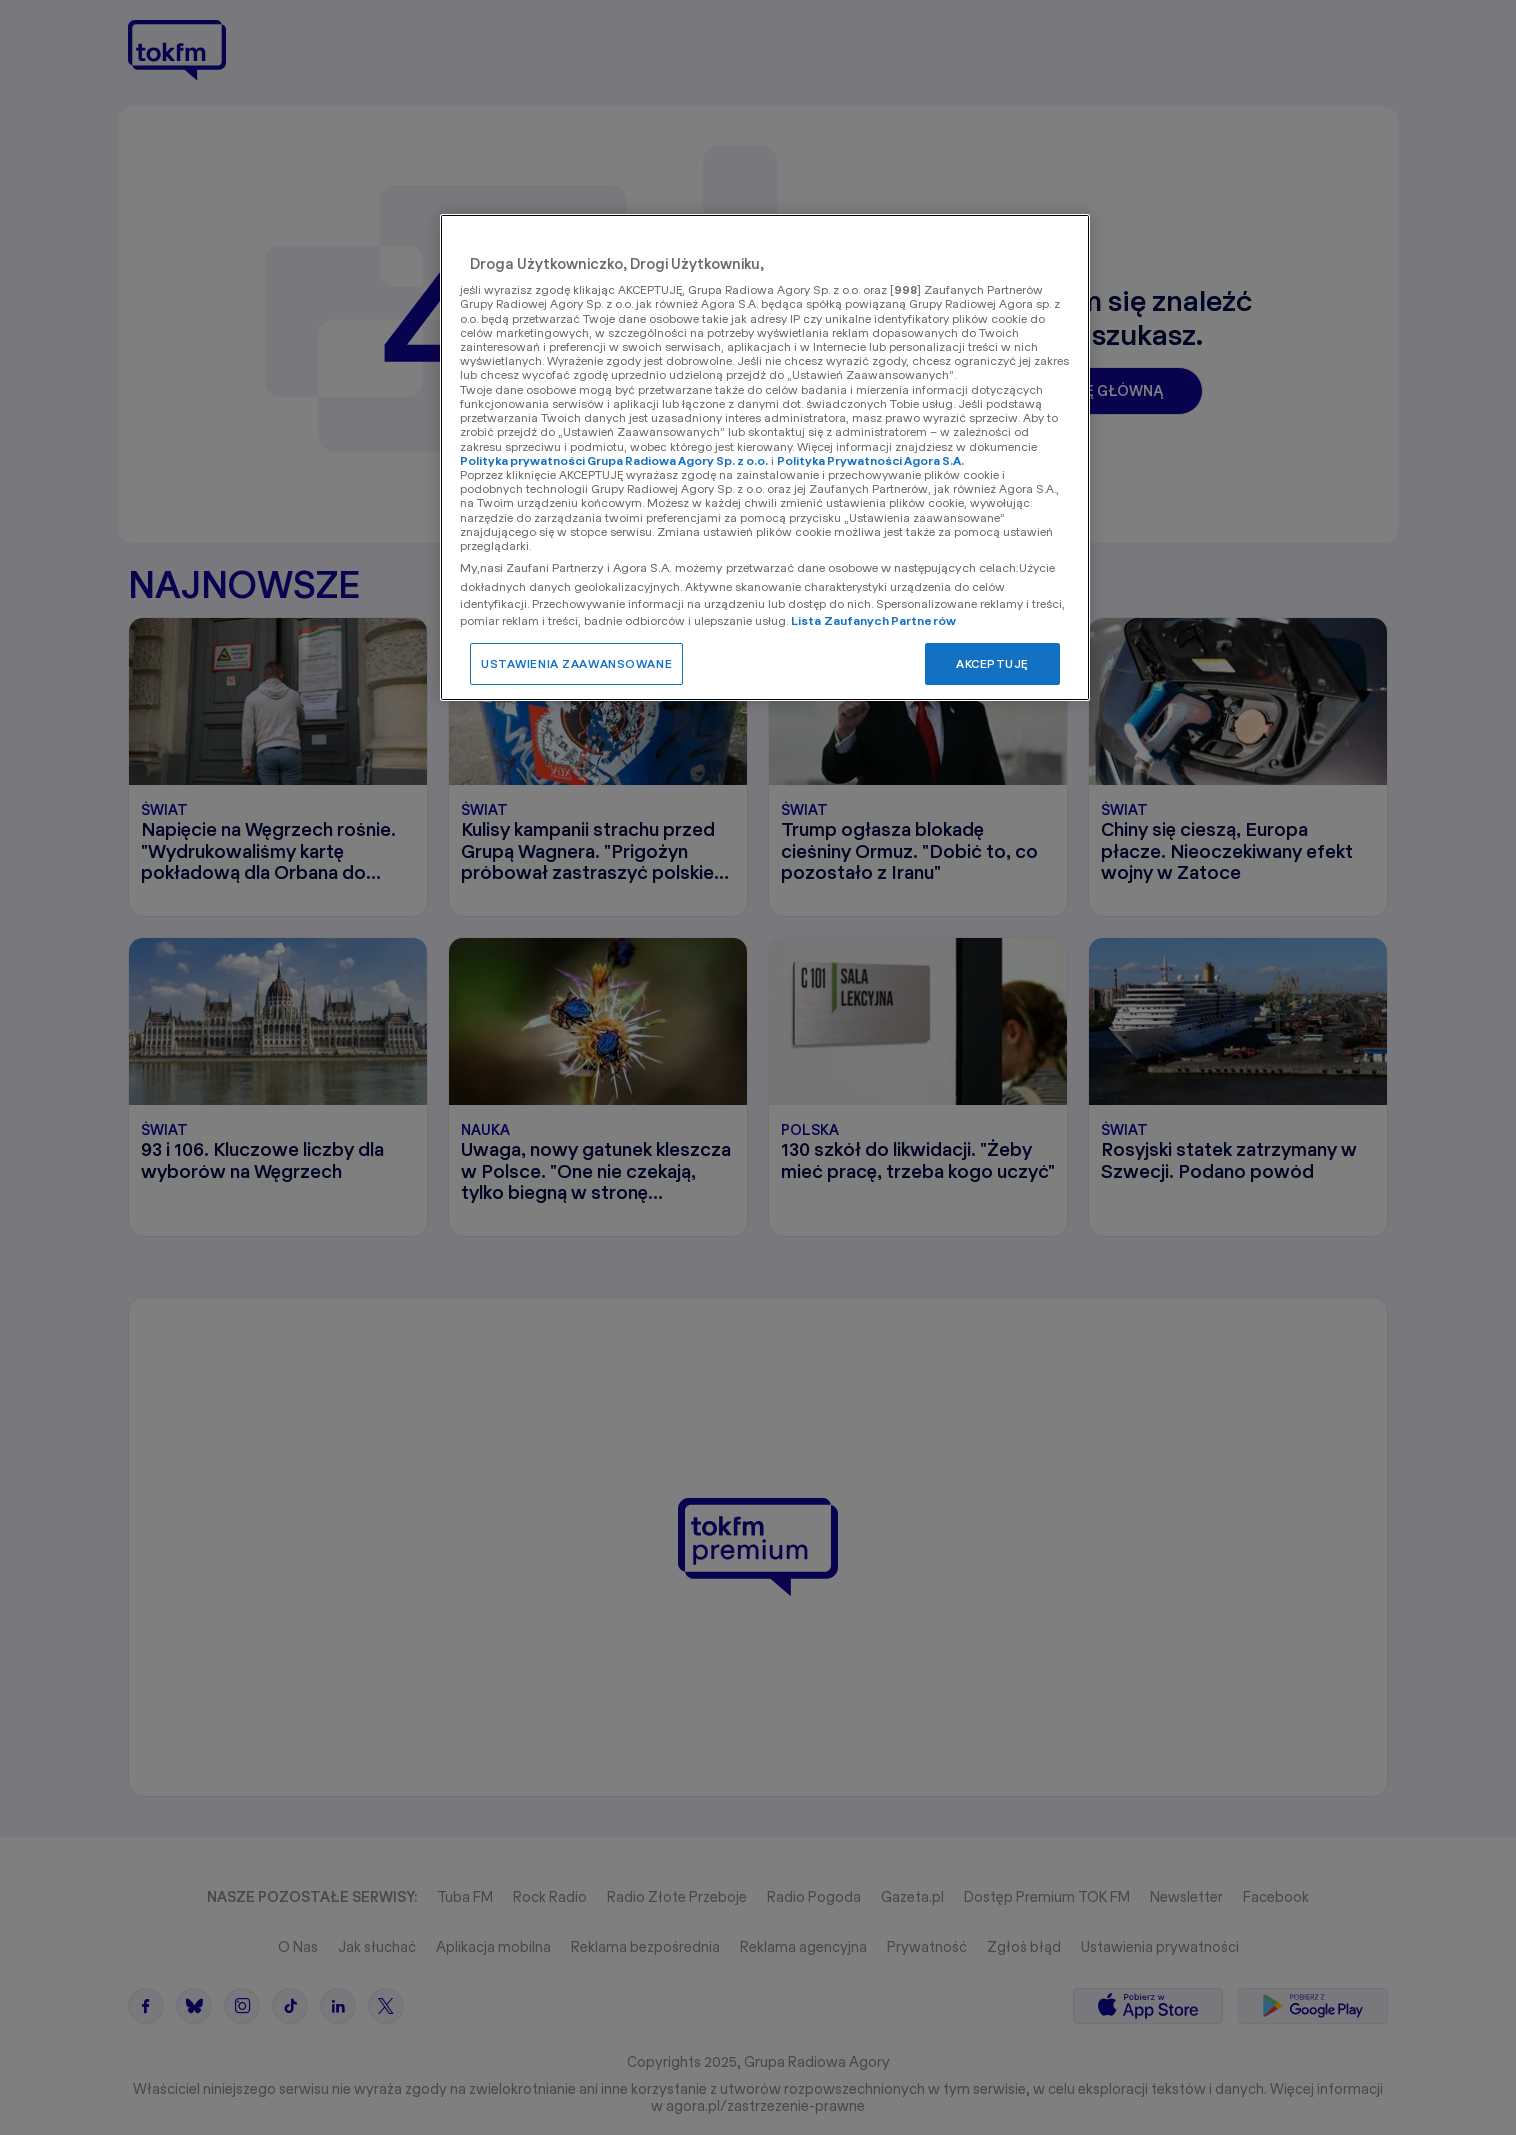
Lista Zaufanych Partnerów (873, 620)
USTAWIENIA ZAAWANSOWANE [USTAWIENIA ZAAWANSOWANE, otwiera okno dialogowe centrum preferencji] (576, 663)
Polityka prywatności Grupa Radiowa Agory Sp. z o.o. (614, 460)
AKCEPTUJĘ (992, 663)
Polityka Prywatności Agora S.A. (870, 460)
